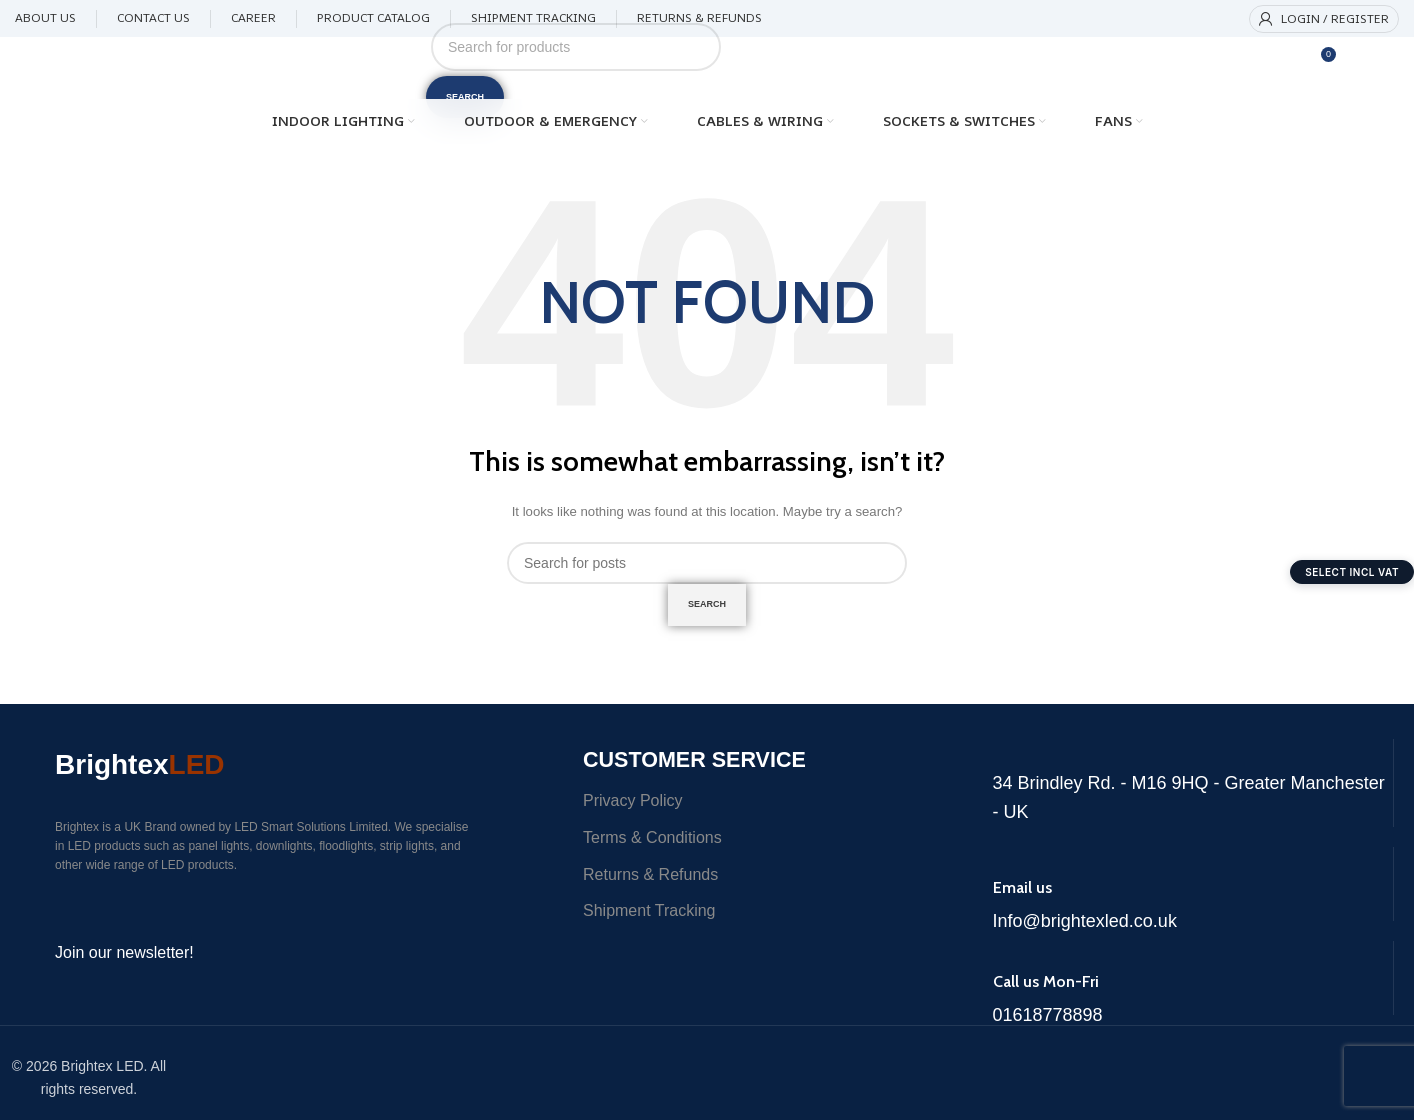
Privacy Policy (633, 815)
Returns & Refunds (650, 889)
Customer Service (728, 771)
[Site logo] (193, 67)
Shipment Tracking (649, 926)
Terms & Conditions (652, 852)
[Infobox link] (1193, 790)
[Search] (576, 47)
